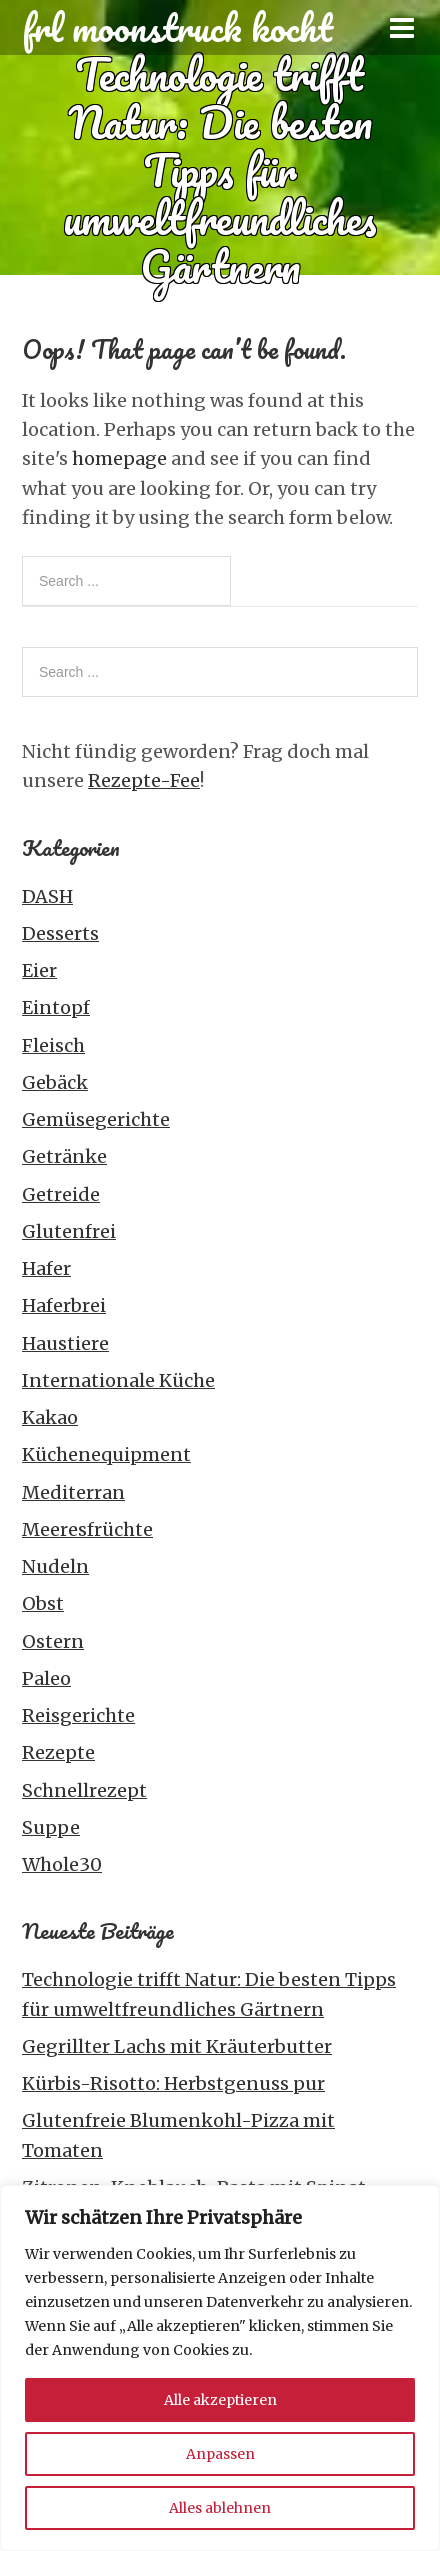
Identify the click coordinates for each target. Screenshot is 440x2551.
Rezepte (58, 1752)
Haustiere (65, 1343)
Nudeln (55, 1566)
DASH (47, 896)
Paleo (46, 1678)
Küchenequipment (106, 1454)
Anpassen (220, 2454)
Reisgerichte (78, 1715)
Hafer (46, 1268)
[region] (220, 2368)
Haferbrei (64, 1305)
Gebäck (55, 1082)
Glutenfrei (69, 1231)
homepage (119, 458)
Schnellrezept (84, 1790)
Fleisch (53, 1045)
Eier (39, 970)
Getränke (64, 1156)
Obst (43, 1603)
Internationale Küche (118, 1380)
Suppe (51, 1827)
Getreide (61, 1194)
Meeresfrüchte (87, 1529)
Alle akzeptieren (220, 2400)
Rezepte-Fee (144, 780)
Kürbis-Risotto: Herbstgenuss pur (173, 2083)
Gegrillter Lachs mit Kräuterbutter (177, 2046)
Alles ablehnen (220, 2508)
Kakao (50, 1417)
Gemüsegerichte (96, 1119)
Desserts (60, 933)
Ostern (53, 1641)
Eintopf (56, 1007)
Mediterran (73, 1492)
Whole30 (62, 1864)
